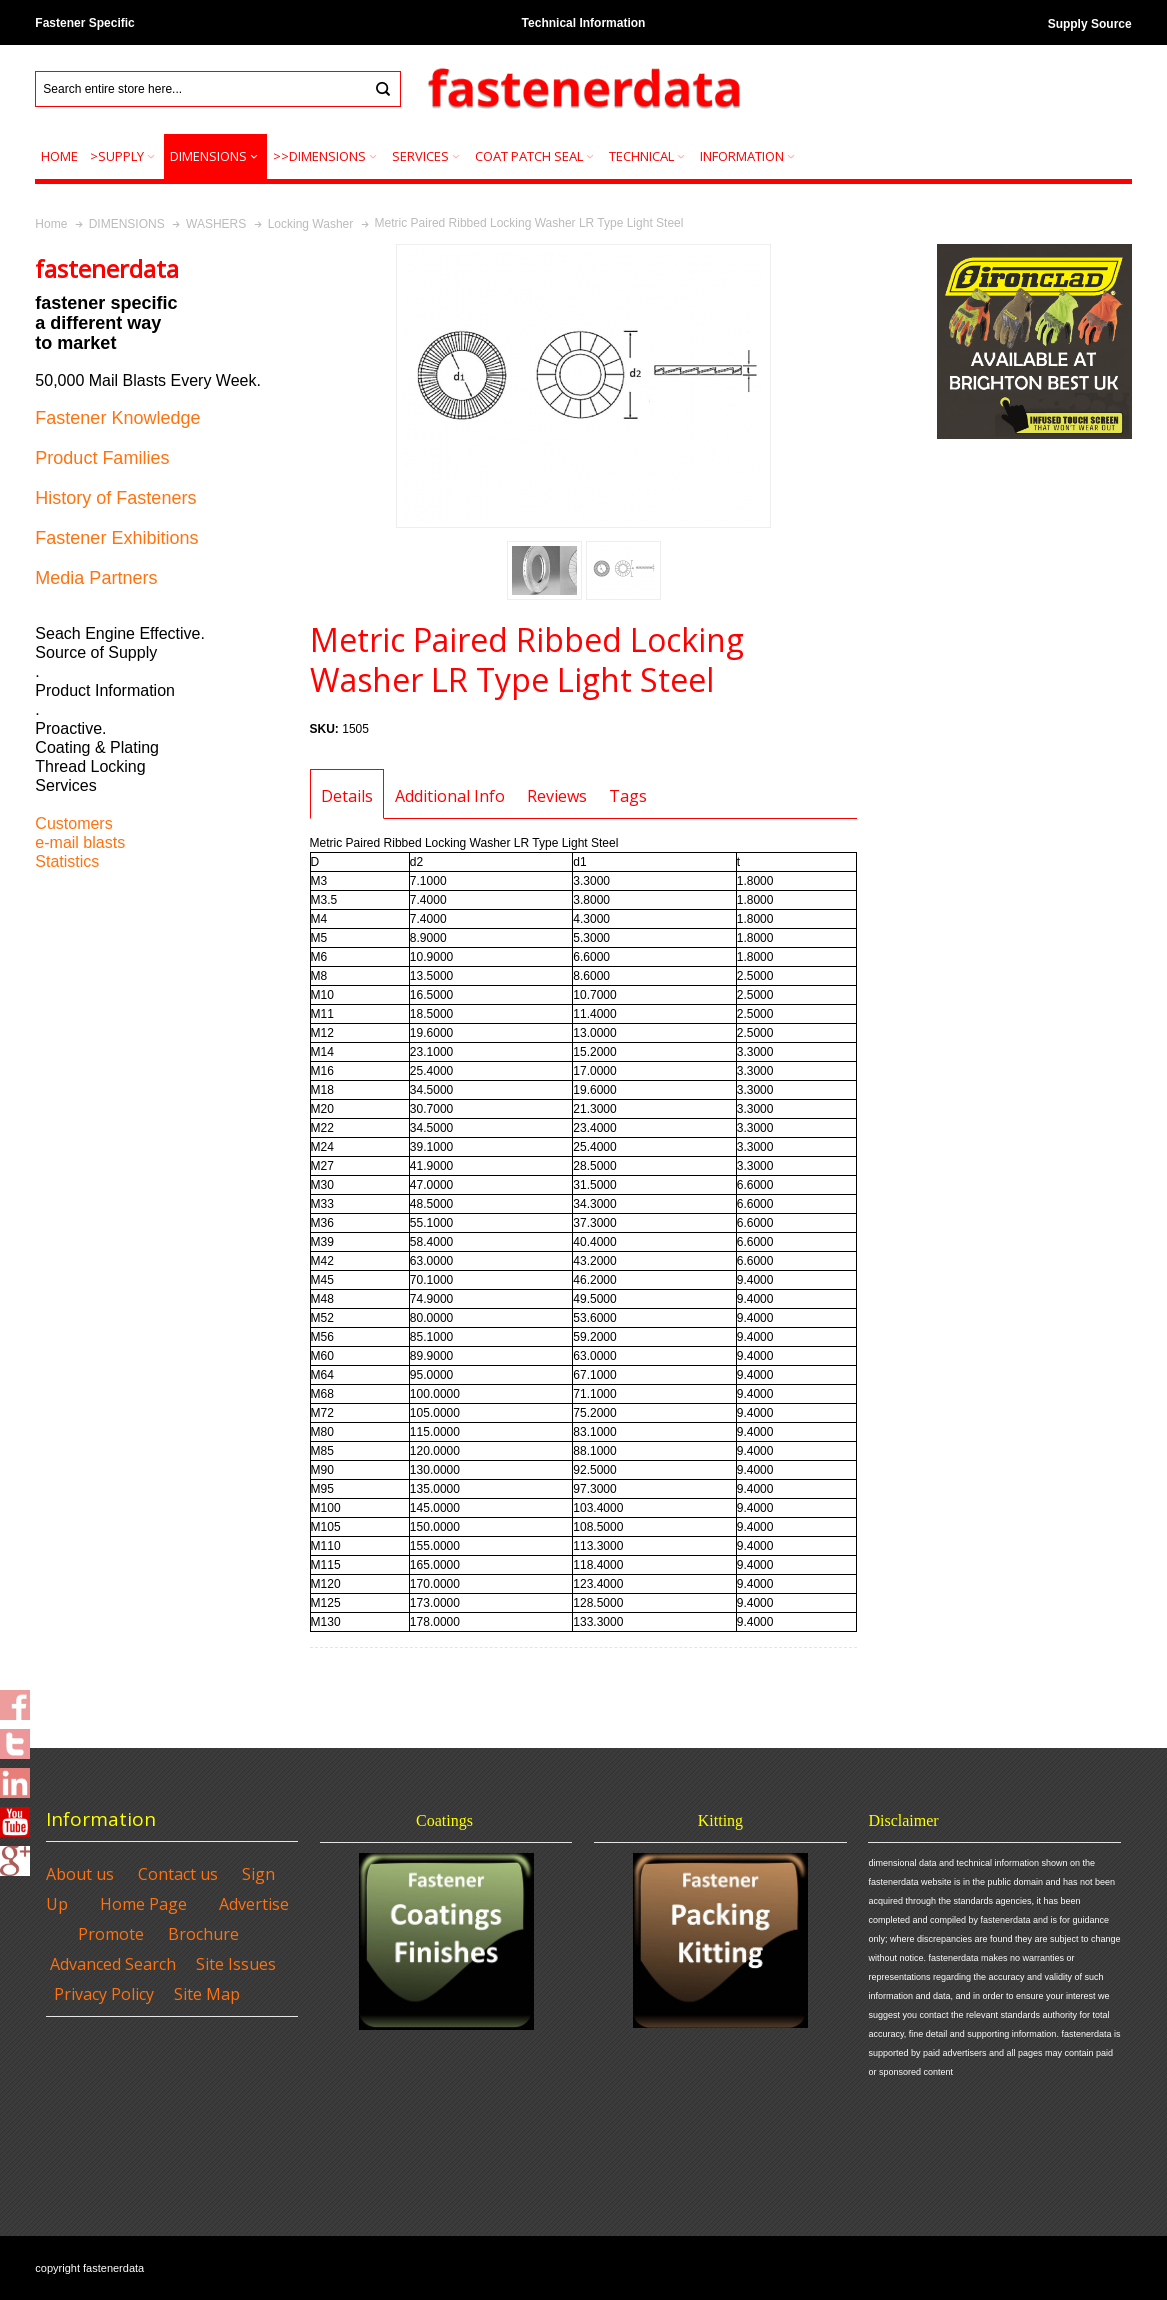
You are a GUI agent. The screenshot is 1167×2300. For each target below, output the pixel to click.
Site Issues (236, 1964)
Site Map (207, 1994)
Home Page (143, 1904)
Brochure (203, 1934)
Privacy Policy (104, 1994)
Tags (628, 796)
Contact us (178, 1874)
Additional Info (450, 796)
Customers (73, 823)
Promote (111, 1934)
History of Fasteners (115, 498)
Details (347, 796)
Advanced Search (113, 1964)
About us (80, 1874)
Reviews (557, 796)
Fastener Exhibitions (116, 538)
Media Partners (96, 578)
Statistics (67, 861)
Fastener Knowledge (117, 418)
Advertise (254, 1904)
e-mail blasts (80, 842)
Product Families (102, 458)
